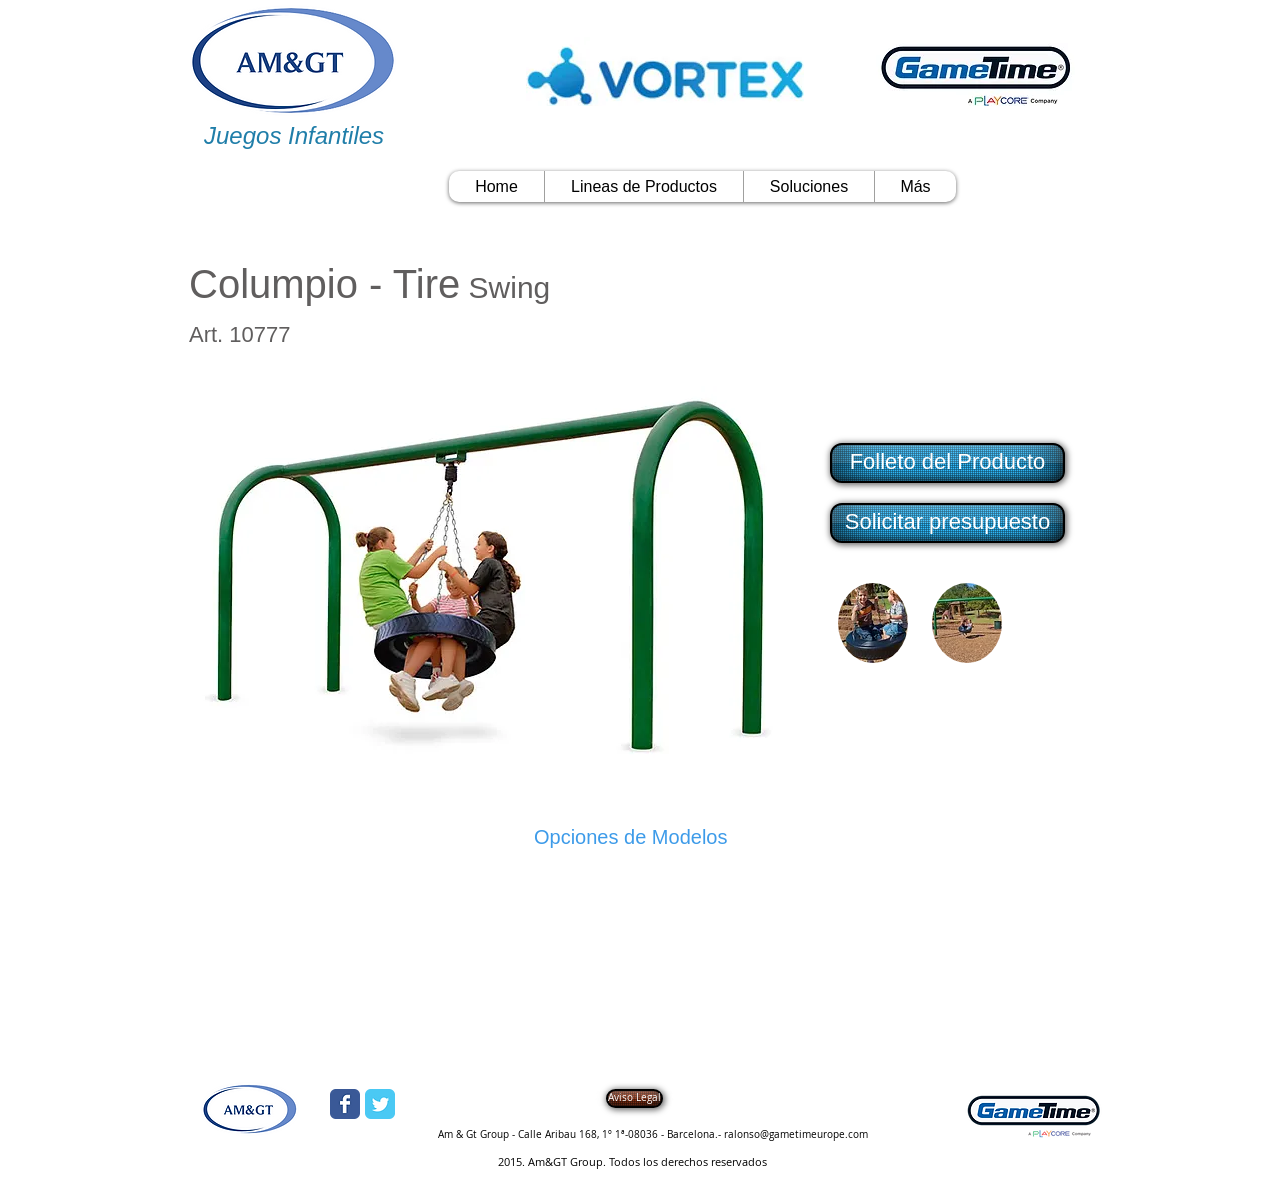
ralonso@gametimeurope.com (796, 1134)
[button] (945, 523)
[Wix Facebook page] (345, 1104)
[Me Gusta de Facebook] (557, 338)
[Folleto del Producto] (947, 463)
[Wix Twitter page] (380, 1104)
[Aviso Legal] (634, 1098)
